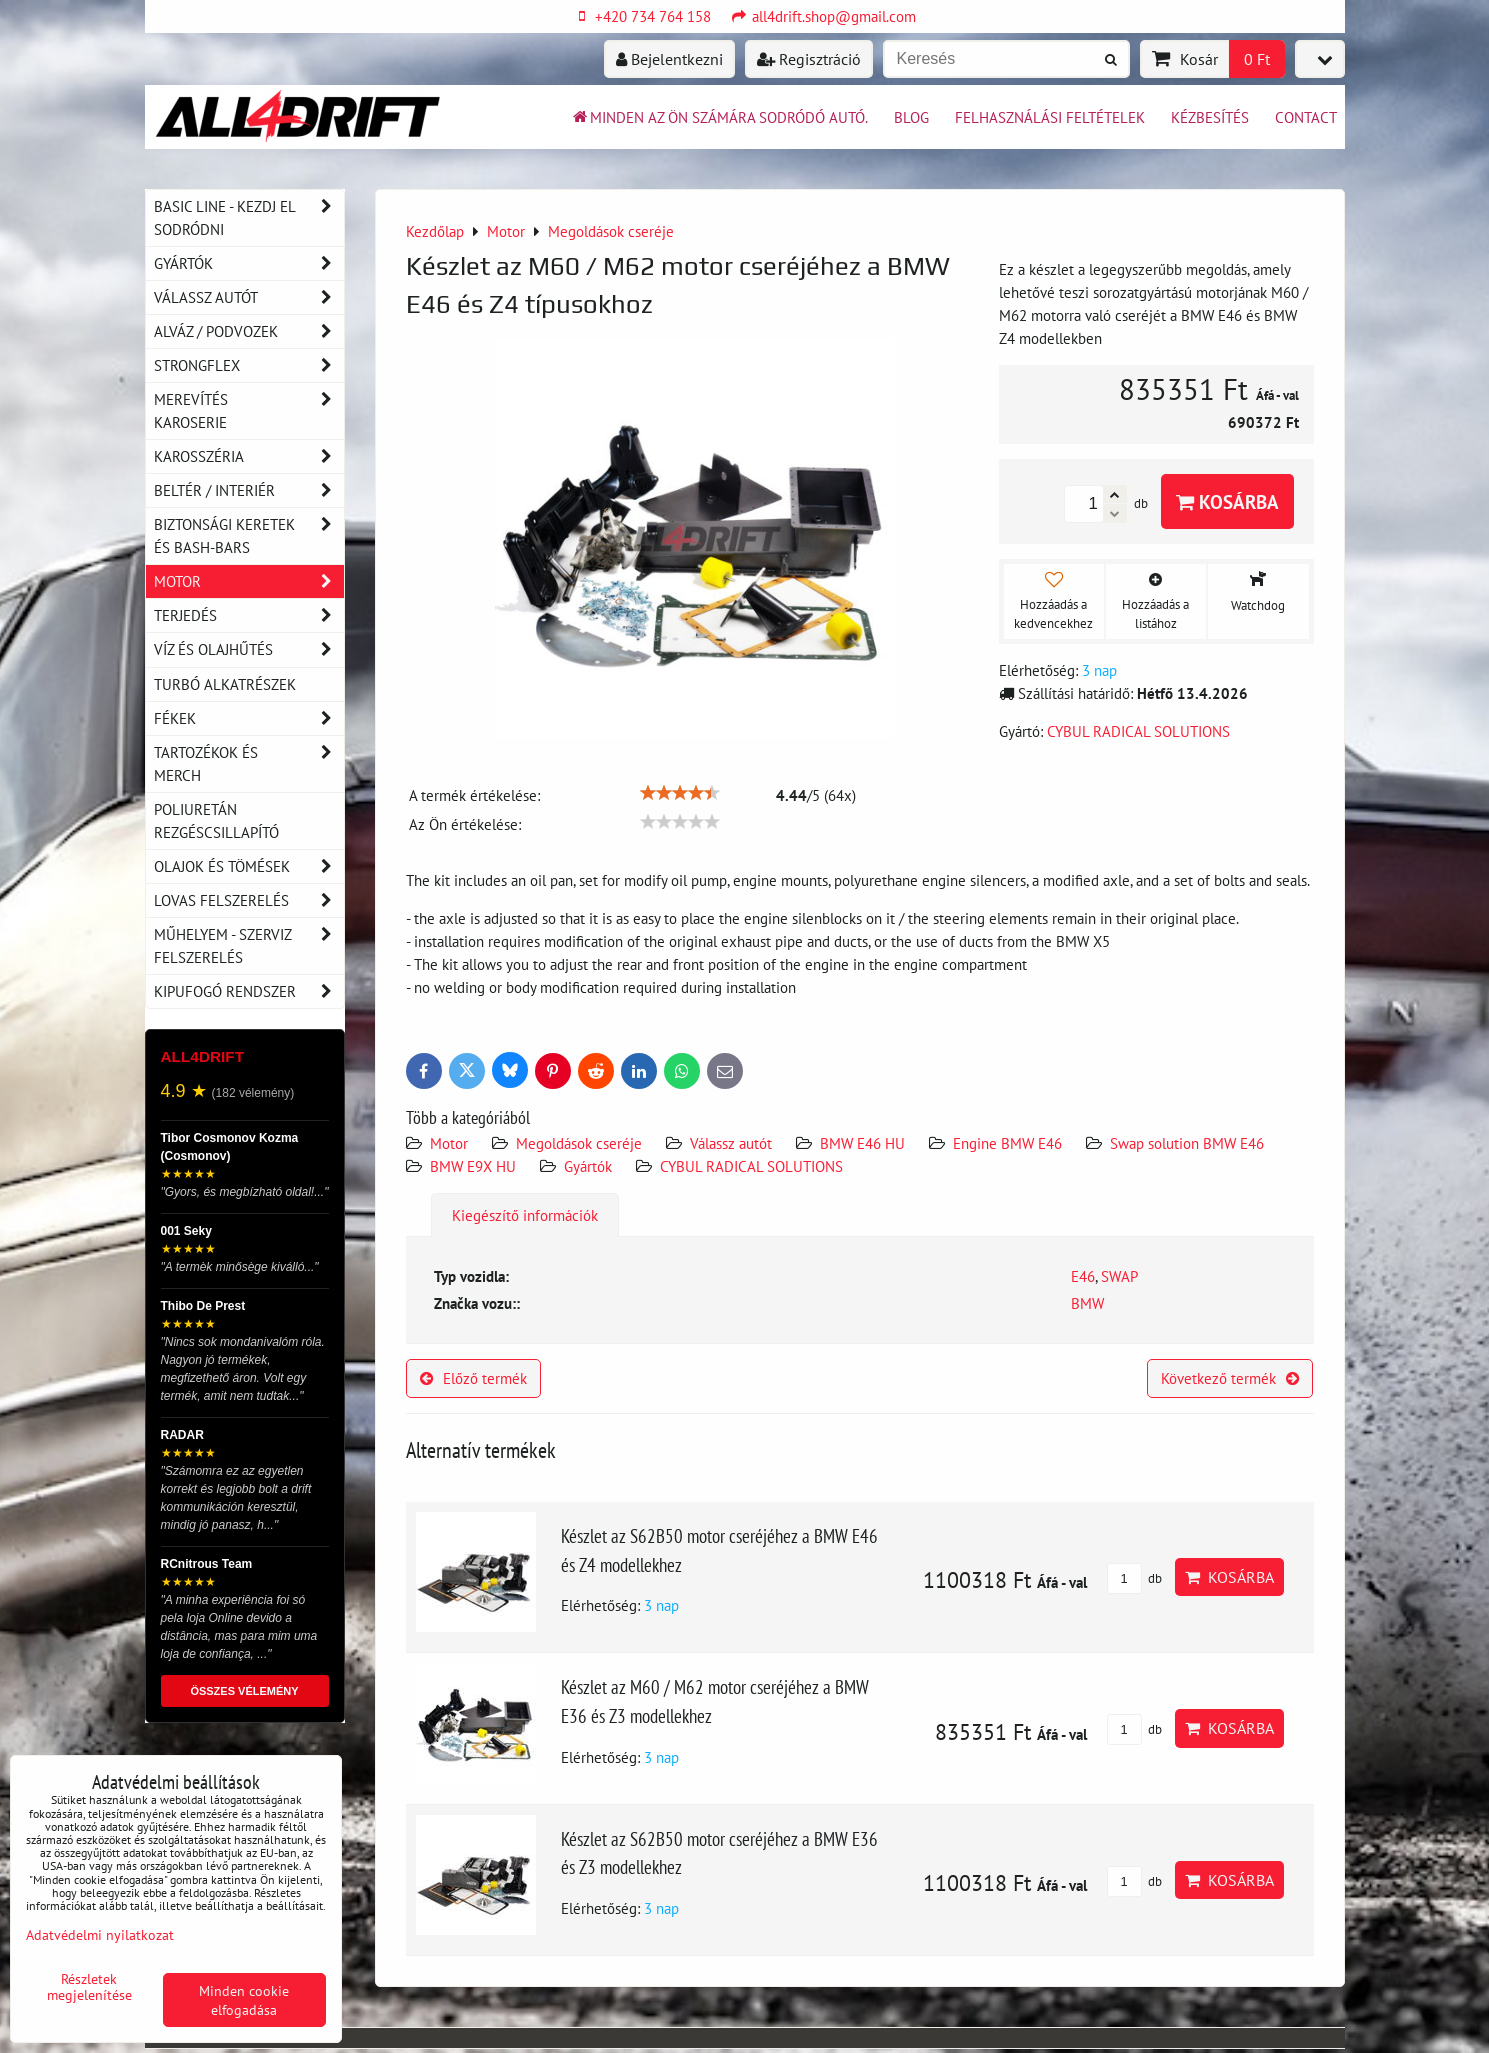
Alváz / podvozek (249, 331)
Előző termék (473, 1378)
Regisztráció (809, 59)
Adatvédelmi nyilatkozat (100, 1934)
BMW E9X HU (473, 1166)
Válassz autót (731, 1143)
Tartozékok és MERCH (249, 764)
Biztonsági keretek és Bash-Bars (249, 536)
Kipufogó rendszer (249, 991)
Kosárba (1227, 501)
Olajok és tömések (249, 866)
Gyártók (588, 1166)
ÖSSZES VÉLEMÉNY (244, 1691)
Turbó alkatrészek (225, 684)
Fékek (249, 718)
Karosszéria (249, 456)
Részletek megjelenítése (89, 1987)
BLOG (911, 117)
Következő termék (1230, 1378)
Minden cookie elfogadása (244, 2000)
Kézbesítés (1210, 117)
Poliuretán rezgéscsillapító (216, 820)
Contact (1306, 117)
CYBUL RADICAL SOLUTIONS (751, 1166)
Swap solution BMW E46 (1187, 1143)
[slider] (680, 793)
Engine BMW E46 (1007, 1143)
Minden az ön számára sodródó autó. (719, 117)
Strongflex (249, 365)
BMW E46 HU (862, 1143)
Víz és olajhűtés (249, 649)
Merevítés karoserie (249, 411)
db (1134, 1578)
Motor (449, 1143)
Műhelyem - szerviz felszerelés (249, 946)
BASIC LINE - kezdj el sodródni (249, 218)
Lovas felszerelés (249, 900)
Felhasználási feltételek (1050, 117)
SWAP (1119, 1276)
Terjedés (249, 615)
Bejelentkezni (669, 59)
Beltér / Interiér (249, 490)
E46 (1083, 1276)
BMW (1087, 1303)
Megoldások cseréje (579, 1143)
